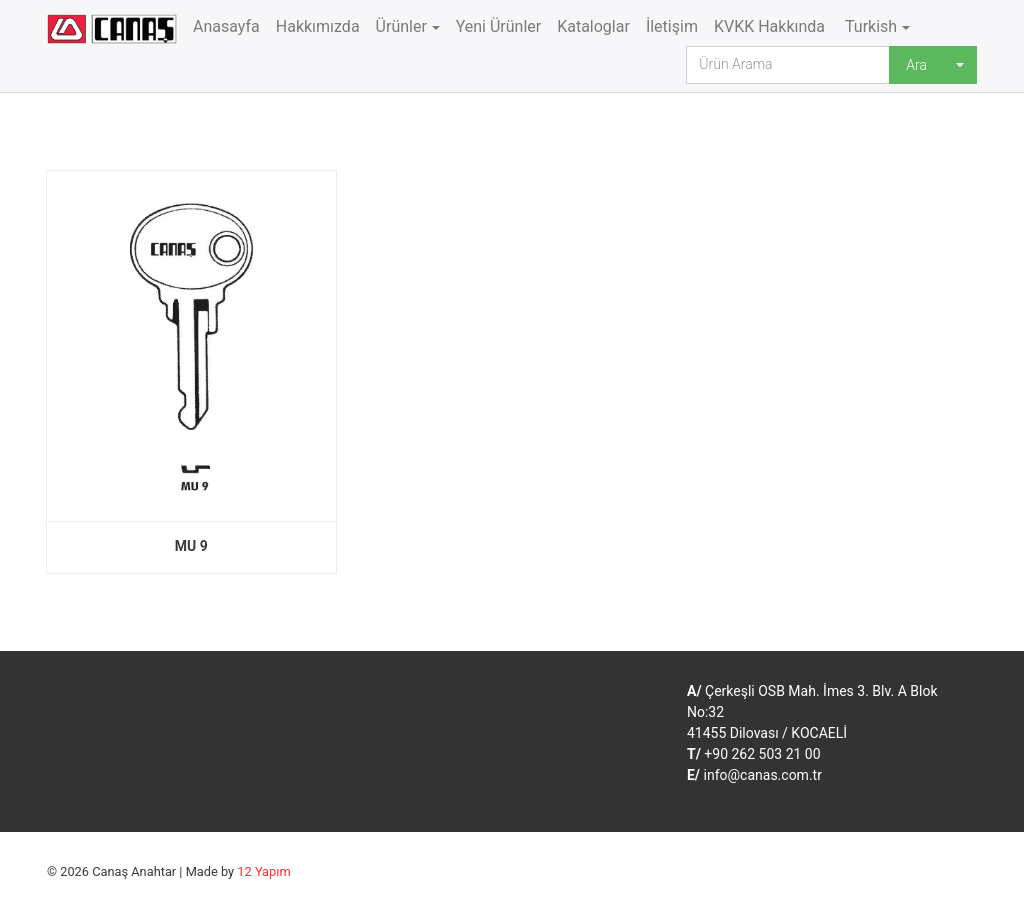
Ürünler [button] (401, 26)
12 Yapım (263, 871)
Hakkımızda (318, 26)
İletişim (672, 26)
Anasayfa (226, 26)
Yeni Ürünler (499, 26)
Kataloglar (593, 26)
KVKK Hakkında (769, 26)
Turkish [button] (869, 26)
